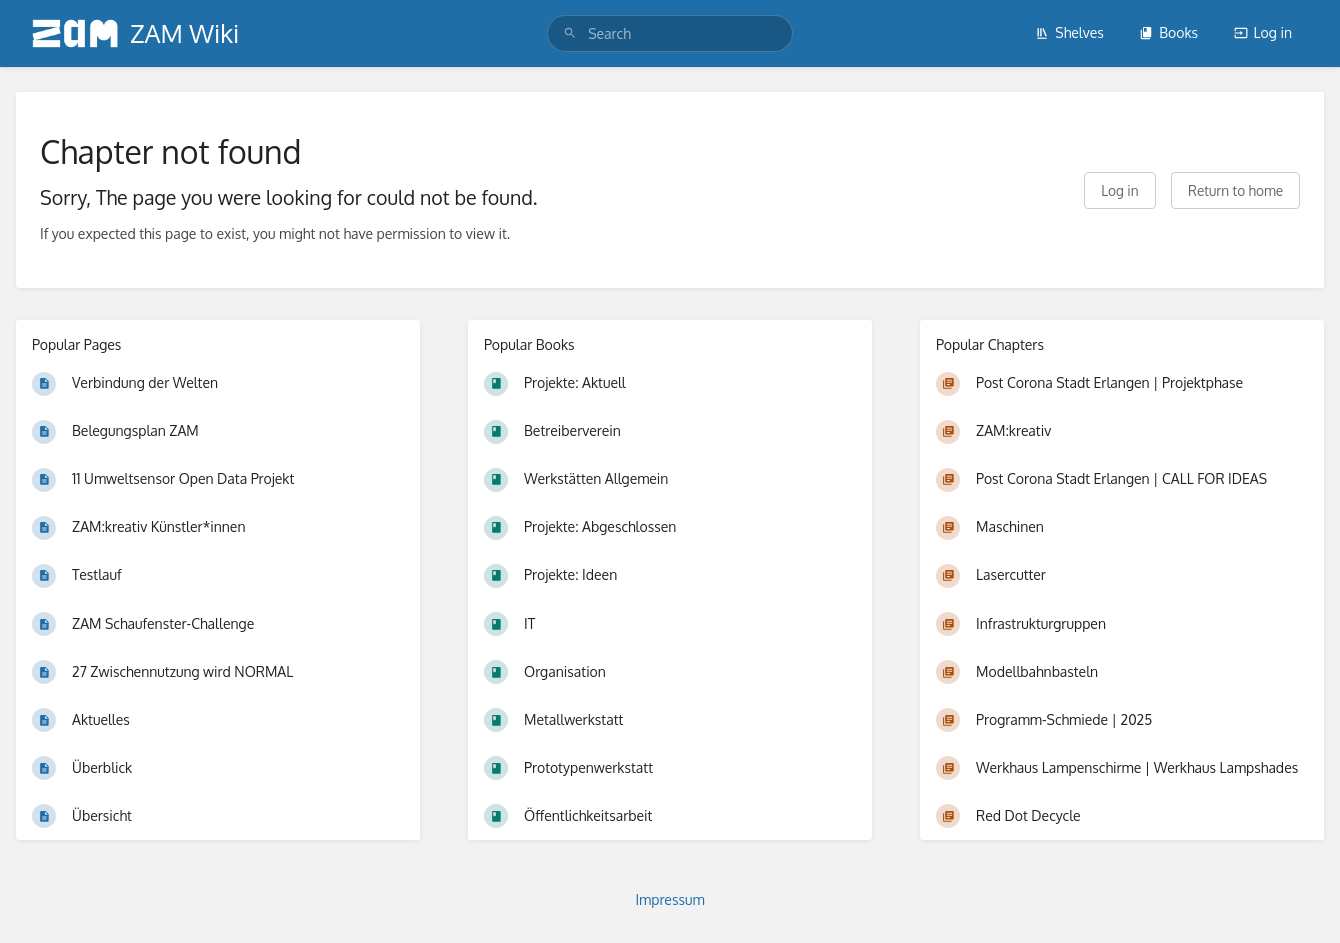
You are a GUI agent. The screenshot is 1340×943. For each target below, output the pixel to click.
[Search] (570, 33)
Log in (1263, 32)
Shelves (1069, 32)
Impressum (669, 899)
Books (1168, 32)
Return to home (1235, 190)
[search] (670, 33)
